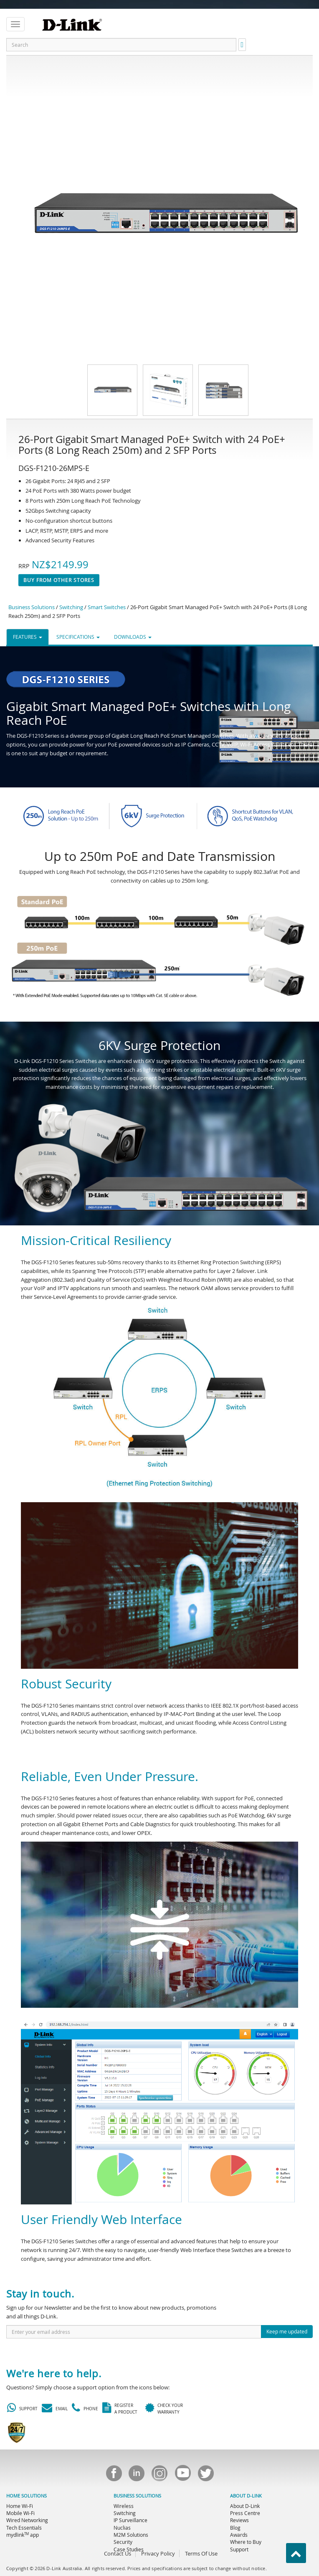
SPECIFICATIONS (78, 636)
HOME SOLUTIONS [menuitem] (26, 2495)
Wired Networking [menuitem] (27, 2520)
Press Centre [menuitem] (245, 2513)
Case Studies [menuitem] (129, 2549)
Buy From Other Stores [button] (58, 580)
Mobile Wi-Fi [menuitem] (20, 2513)
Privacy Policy (158, 2553)
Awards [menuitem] (239, 2534)
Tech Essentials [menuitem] (24, 2527)
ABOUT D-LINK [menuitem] (246, 2495)
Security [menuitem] (123, 2541)
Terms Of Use (201, 2553)
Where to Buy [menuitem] (245, 2541)
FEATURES (27, 636)
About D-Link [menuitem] (245, 2506)
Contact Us (117, 2553)
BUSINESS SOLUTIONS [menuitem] (137, 2495)
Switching (71, 607)
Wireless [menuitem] (124, 2506)
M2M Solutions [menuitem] (131, 2534)
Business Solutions (31, 607)
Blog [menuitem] (235, 2527)
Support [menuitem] (239, 2549)
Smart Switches (107, 607)
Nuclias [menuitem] (122, 2527)
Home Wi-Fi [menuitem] (19, 2506)
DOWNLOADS (133, 636)
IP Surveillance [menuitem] (130, 2520)
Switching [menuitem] (125, 2513)
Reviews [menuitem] (239, 2520)
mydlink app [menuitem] (22, 2534)
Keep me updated (286, 2331)
